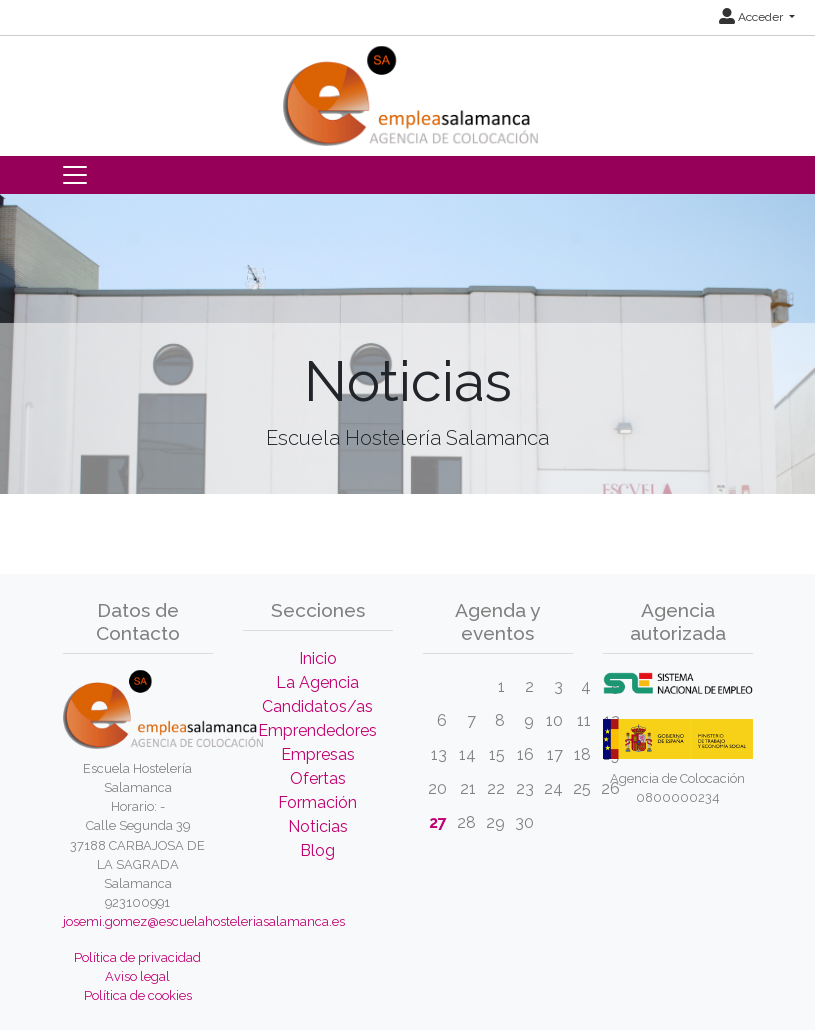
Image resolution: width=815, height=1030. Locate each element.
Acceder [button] (752, 17)
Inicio (318, 658)
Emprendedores (317, 730)
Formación (317, 802)
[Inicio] (408, 89)
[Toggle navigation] (75, 175)
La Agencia (317, 682)
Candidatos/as (317, 706)
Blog (317, 850)
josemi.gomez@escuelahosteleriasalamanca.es (204, 921)
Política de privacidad (137, 957)
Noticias (318, 826)
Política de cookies (138, 995)
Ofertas (318, 778)
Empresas (318, 754)
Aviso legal (137, 976)
